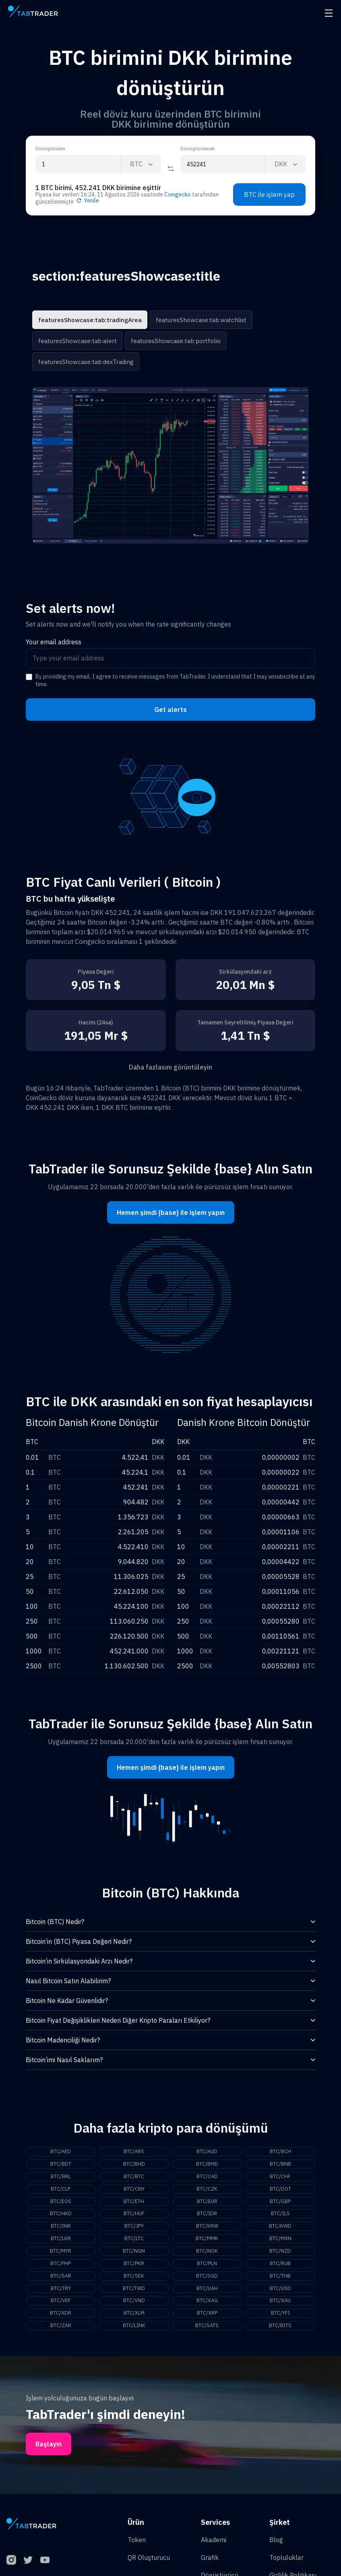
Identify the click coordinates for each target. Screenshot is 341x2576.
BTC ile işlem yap (269, 194)
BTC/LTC (134, 2242)
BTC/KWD (280, 2229)
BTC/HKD (60, 2216)
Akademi (213, 2547)
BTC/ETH (134, 2203)
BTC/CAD (207, 2177)
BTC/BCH (280, 2152)
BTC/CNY (134, 2190)
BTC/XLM (134, 2319)
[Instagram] (11, 2567)
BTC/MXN (280, 2242)
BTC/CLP (61, 2190)
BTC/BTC (134, 2177)
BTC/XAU (280, 2306)
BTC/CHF (280, 2177)
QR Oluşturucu (149, 2564)
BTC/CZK (207, 2190)
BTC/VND (134, 2306)
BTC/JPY (134, 2229)
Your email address (53, 642)
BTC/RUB (280, 2268)
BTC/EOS (60, 2203)
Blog (276, 2547)
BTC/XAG (207, 2306)
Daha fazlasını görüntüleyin (170, 1067)
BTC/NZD (280, 2255)
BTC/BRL (61, 2177)
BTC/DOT (280, 2190)
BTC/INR (61, 2229)
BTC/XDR (60, 2319)
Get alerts (170, 710)
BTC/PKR (134, 2268)
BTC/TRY (60, 2293)
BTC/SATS (207, 2332)
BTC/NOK (207, 2255)
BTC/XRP (207, 2319)
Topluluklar (286, 2564)
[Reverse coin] (171, 169)
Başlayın (48, 2451)
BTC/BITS (280, 2332)
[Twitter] (28, 2567)
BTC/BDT (60, 2164)
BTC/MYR (61, 2255)
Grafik (210, 2564)
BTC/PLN (207, 2268)
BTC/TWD (134, 2293)
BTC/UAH (207, 2293)
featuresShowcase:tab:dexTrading (82, 361)
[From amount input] (78, 164)
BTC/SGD (207, 2280)
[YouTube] (45, 2567)
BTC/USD (280, 2293)
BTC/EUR (207, 2203)
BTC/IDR (207, 2216)
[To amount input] (223, 164)
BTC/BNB (280, 2164)
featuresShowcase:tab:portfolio (168, 340)
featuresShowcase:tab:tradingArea (86, 319)
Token (137, 2547)
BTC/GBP (280, 2203)
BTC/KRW (207, 2229)
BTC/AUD (207, 2152)
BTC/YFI (280, 2319)
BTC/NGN (134, 2255)
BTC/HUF (133, 2216)
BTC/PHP (60, 2268)
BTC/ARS (134, 2152)
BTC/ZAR (60, 2332)
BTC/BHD (134, 2164)
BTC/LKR (61, 2242)
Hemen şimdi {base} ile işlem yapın (171, 1212)
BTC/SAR (60, 2280)
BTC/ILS (280, 2216)
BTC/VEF (61, 2306)
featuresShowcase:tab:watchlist (191, 319)
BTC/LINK (134, 2332)
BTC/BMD (207, 2164)
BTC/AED (60, 2152)
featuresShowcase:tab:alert (75, 340)
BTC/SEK (134, 2280)
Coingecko (177, 194)
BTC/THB (280, 2280)
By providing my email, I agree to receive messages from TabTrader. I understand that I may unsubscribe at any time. (175, 680)
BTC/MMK (206, 2242)
